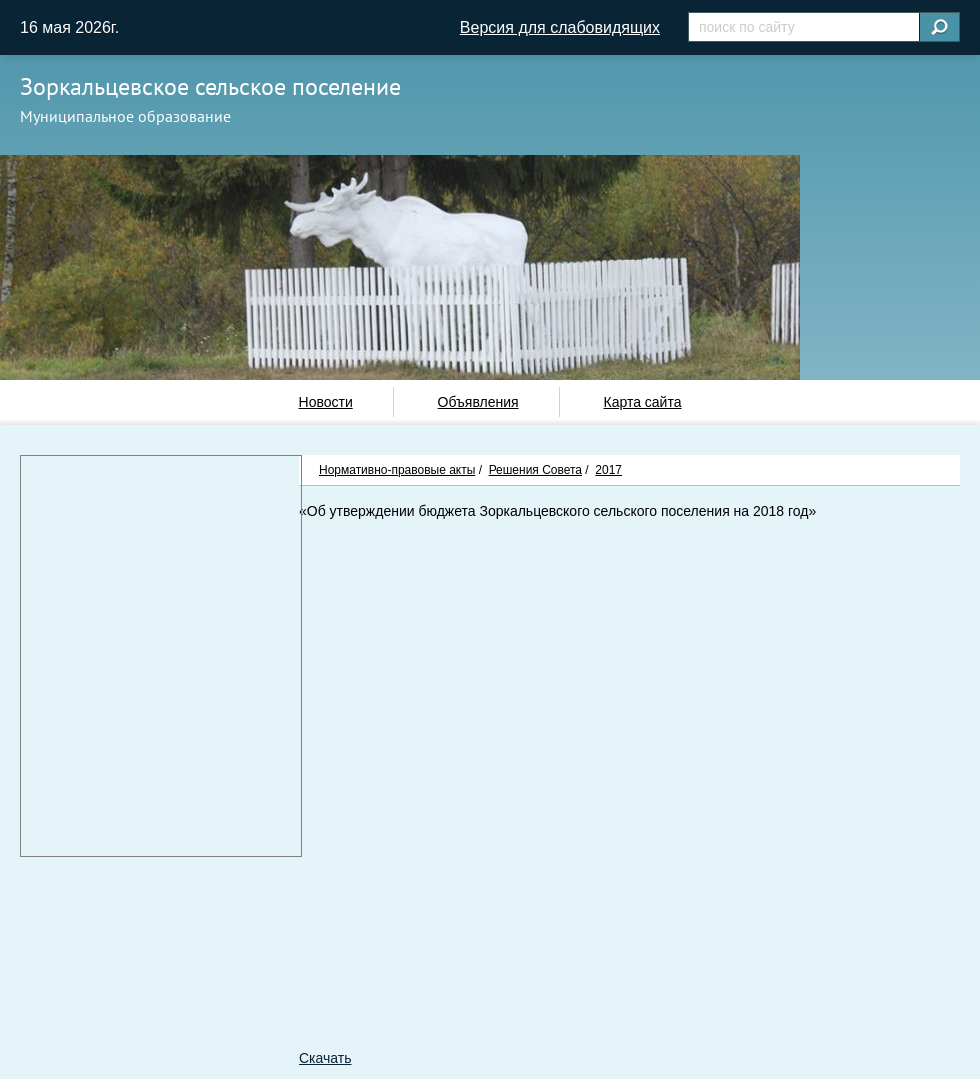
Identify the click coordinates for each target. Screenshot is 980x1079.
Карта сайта (642, 402)
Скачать (325, 1058)
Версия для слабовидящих (560, 27)
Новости (326, 402)
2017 (608, 470)
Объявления (478, 402)
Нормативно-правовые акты (397, 470)
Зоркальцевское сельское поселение (210, 86)
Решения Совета (535, 470)
